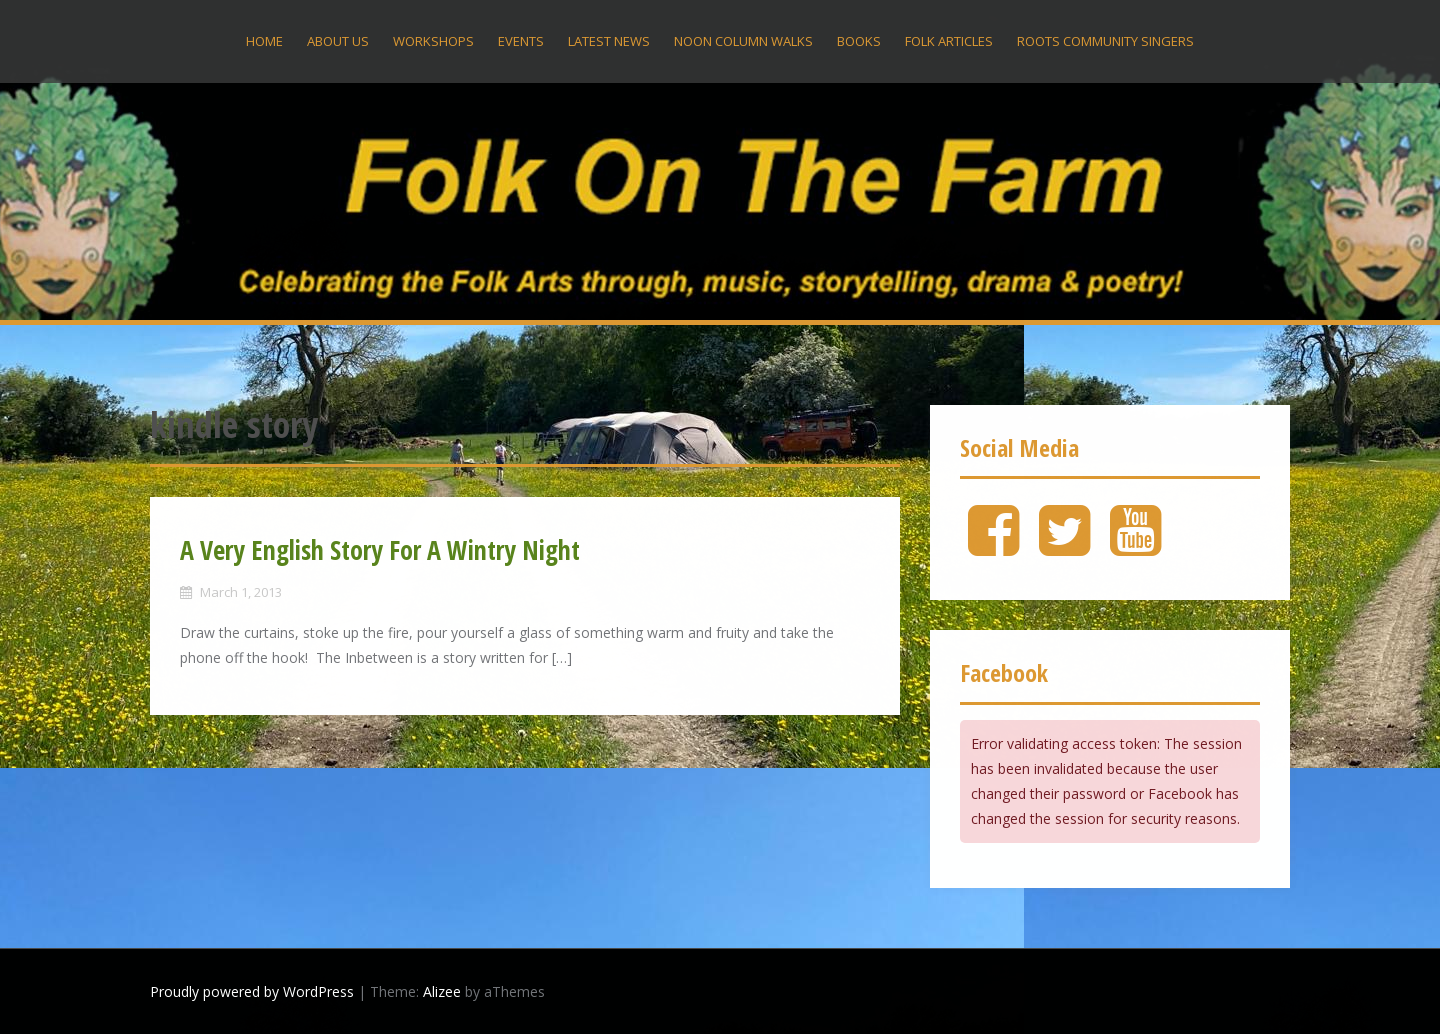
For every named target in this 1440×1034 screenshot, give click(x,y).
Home (264, 41)
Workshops (433, 41)
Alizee (442, 991)
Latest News (609, 41)
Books (859, 41)
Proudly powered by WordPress (252, 991)
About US (338, 41)
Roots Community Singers (1105, 41)
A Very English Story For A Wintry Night (380, 550)
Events (521, 41)
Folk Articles (949, 41)
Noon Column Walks (743, 41)
